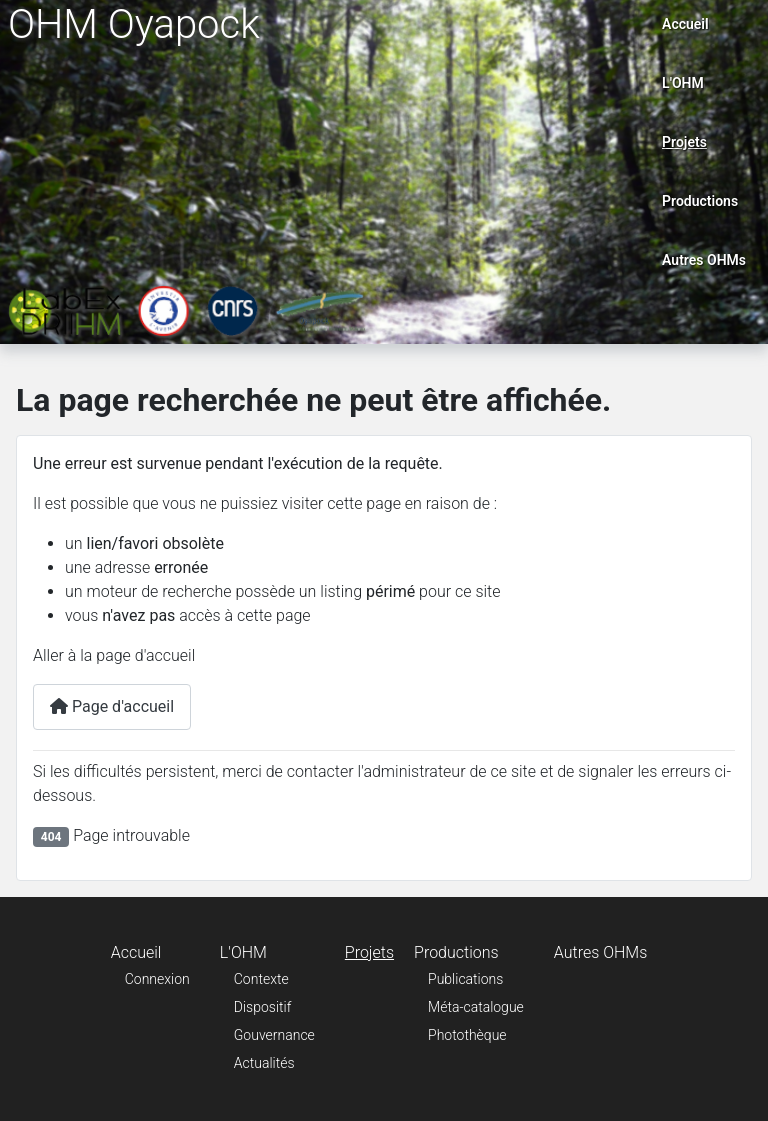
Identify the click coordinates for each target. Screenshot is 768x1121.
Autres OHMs (704, 260)
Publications (465, 979)
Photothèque (467, 1035)
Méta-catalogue (476, 1007)
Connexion (157, 979)
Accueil (685, 24)
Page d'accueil (112, 706)
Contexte (261, 979)
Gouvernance (274, 1035)
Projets (684, 142)
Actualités (264, 1063)
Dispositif (263, 1007)
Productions (700, 201)
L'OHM (683, 83)
